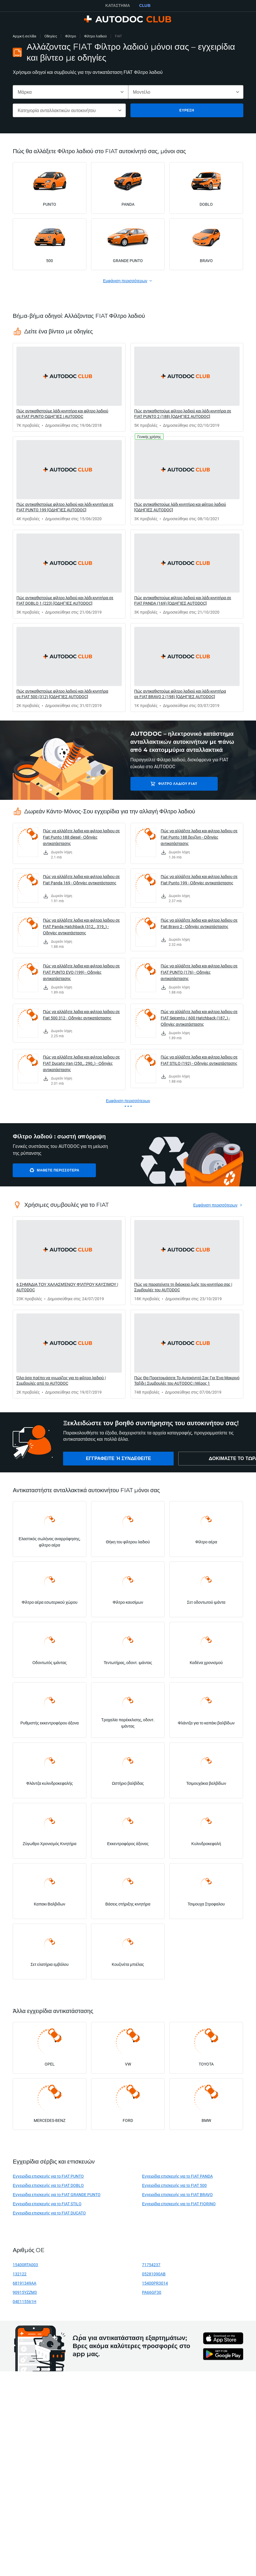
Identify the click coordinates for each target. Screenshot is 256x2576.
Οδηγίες (50, 36)
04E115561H (24, 2301)
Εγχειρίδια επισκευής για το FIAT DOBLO (48, 2185)
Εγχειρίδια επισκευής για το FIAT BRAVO (177, 2194)
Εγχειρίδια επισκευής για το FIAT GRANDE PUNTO (56, 2194)
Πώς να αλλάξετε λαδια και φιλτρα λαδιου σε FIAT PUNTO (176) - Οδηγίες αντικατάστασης (199, 972)
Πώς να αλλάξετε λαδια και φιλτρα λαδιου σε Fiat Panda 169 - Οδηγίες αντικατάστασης (81, 879)
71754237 (151, 2264)
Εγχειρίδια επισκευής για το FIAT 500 (174, 2185)
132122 (19, 2274)
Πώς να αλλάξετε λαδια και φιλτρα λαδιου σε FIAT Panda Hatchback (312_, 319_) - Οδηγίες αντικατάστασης (81, 926)
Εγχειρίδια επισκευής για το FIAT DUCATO (49, 2213)
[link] (69, 387)
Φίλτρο (70, 36)
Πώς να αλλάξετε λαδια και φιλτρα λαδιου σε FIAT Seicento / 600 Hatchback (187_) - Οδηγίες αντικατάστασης (199, 1018)
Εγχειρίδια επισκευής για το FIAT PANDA (177, 2176)
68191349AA (24, 2283)
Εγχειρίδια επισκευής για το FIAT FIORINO (179, 2203)
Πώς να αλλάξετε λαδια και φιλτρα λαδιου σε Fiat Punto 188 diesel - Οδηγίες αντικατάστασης (81, 837)
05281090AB (154, 2274)
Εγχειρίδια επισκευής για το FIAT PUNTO (48, 2176)
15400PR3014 (155, 2283)
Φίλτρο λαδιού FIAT (171, 783)
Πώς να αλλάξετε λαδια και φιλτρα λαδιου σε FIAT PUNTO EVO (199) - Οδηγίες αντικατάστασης (81, 972)
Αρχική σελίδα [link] (24, 36)
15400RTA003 (25, 2264)
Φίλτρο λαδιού (95, 36)
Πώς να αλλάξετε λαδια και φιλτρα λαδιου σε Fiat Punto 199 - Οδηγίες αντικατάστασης (199, 879)
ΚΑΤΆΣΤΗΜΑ (117, 5)
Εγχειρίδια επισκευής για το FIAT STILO (47, 2203)
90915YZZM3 (25, 2292)
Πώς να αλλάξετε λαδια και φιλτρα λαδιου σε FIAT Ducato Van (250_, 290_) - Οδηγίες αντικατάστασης (81, 1063)
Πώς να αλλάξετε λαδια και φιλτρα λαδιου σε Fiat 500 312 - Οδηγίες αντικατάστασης (81, 1015)
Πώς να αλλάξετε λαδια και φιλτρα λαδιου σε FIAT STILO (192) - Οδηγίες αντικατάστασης (199, 1060)
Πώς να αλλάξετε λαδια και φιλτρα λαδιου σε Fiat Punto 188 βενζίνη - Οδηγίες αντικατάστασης (199, 837)
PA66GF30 (151, 2292)
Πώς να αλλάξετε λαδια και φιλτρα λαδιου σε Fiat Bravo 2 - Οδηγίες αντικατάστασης (199, 923)
